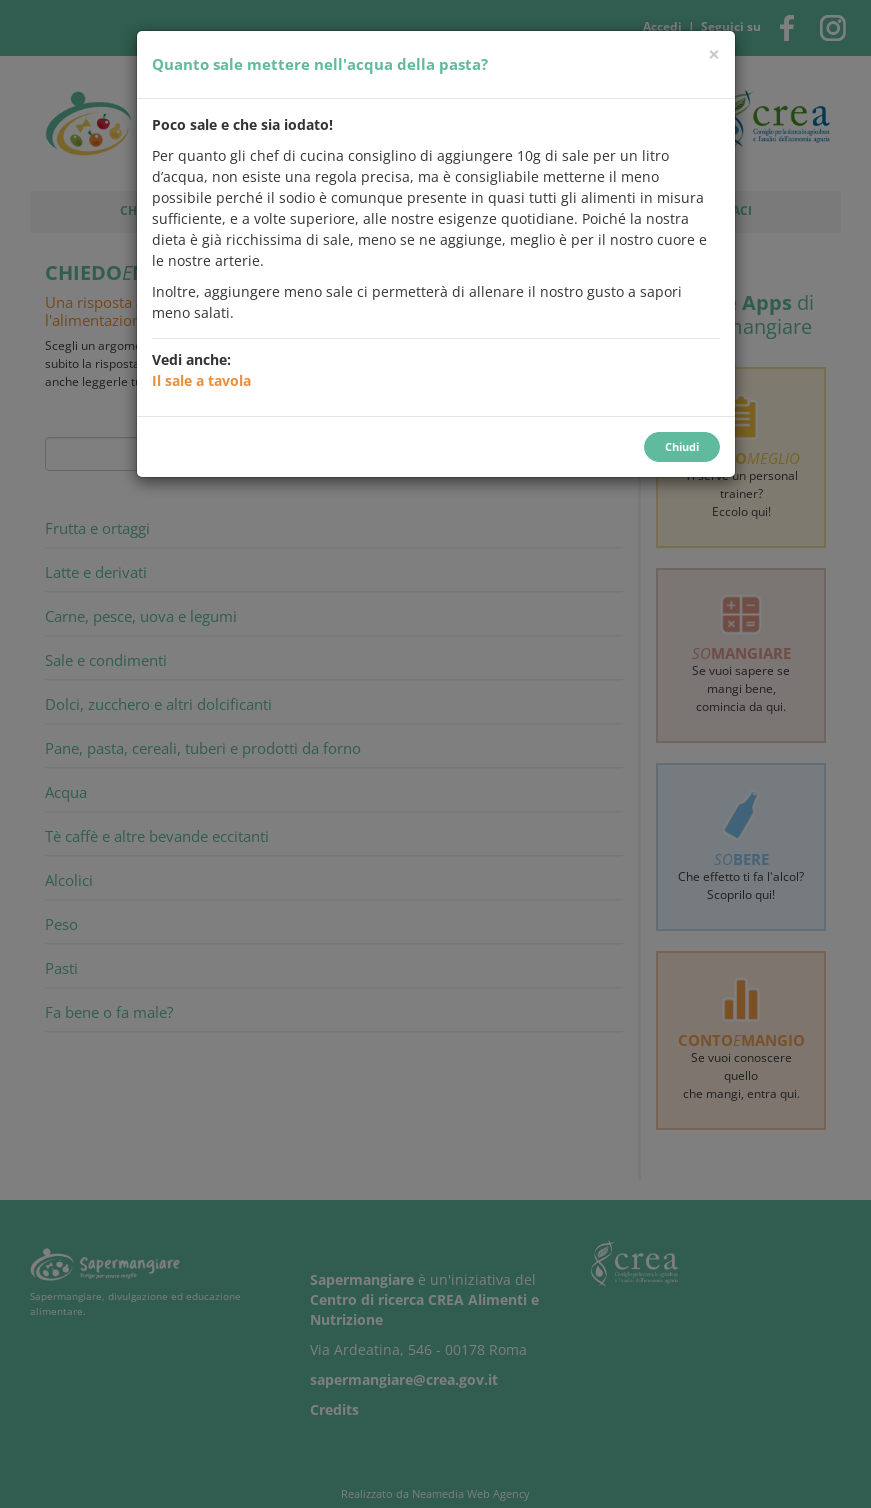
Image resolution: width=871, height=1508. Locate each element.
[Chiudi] (714, 54)
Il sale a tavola (201, 380)
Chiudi (682, 446)
